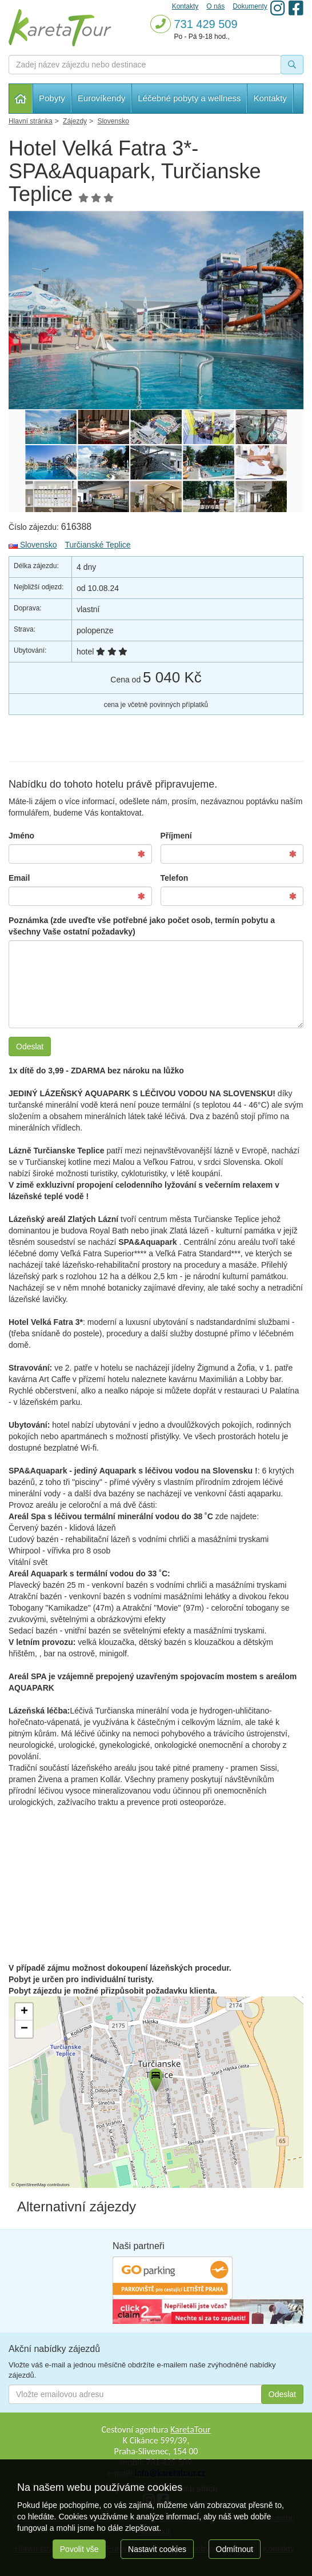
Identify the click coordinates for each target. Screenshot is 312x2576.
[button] (155, 2078)
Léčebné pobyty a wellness (189, 98)
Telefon (175, 877)
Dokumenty (250, 6)
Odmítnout (234, 2549)
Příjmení (176, 835)
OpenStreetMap (31, 2184)
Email (19, 877)
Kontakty (269, 98)
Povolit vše (79, 2549)
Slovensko (33, 544)
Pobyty (52, 98)
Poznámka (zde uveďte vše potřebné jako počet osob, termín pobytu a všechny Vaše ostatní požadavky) (142, 926)
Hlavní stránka (21, 98)
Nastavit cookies (157, 2549)
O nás (215, 6)
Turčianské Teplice (97, 544)
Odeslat (29, 1046)
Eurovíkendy (101, 98)
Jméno (21, 835)
